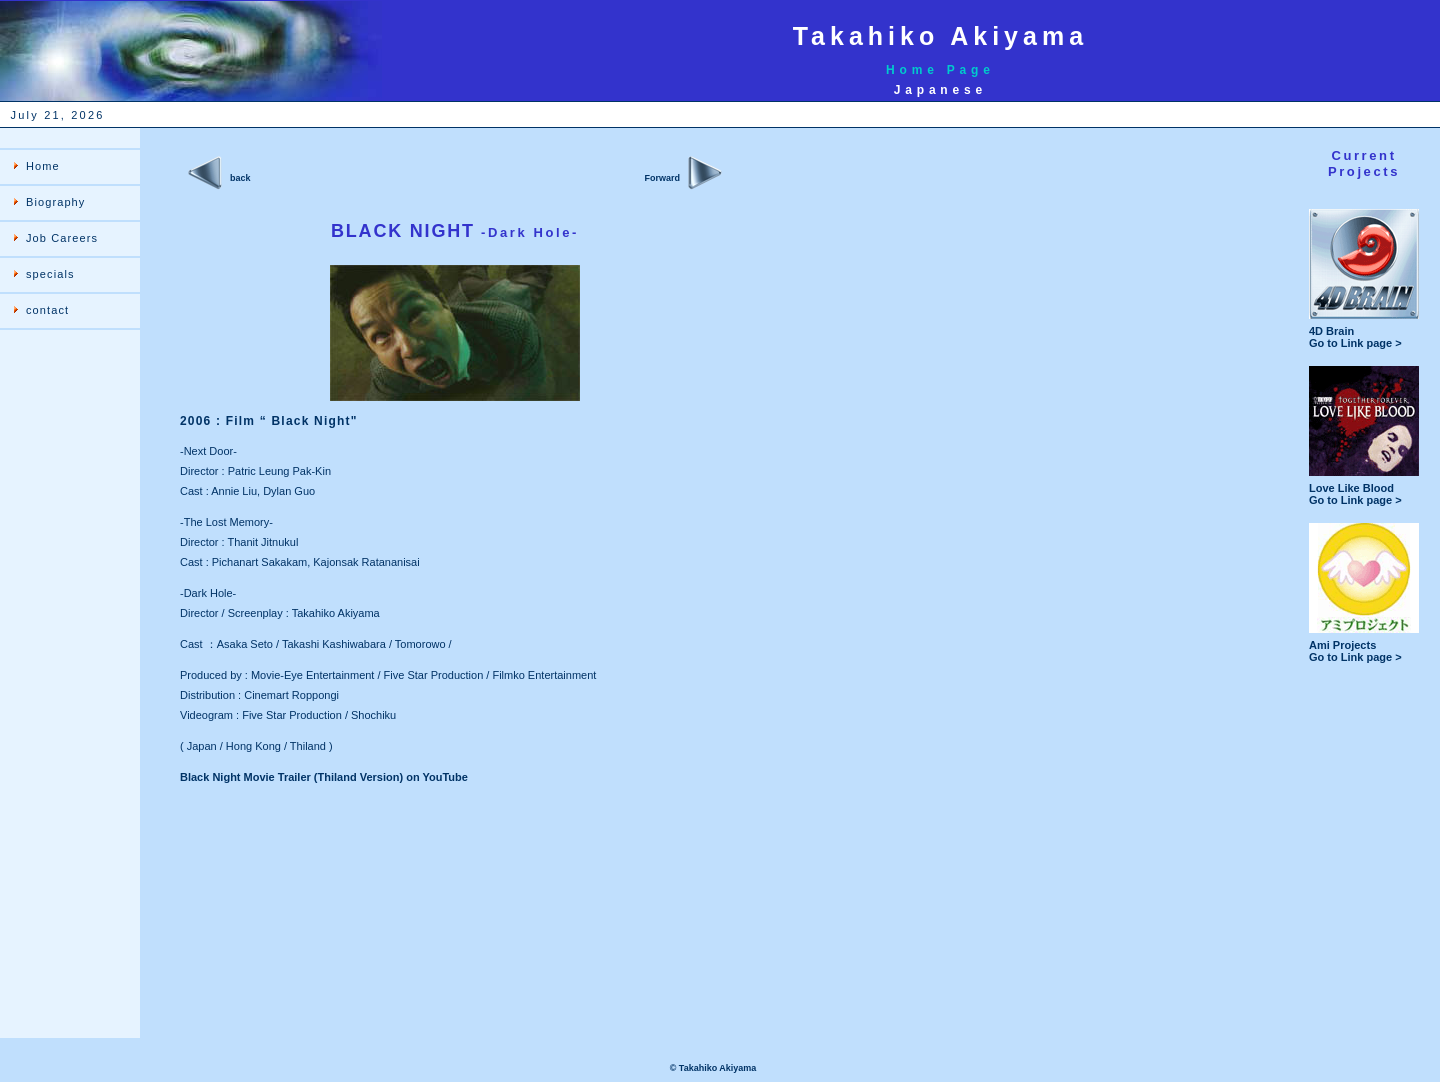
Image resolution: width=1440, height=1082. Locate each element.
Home (43, 166)
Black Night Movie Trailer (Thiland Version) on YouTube (324, 777)
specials (50, 274)
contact (47, 310)
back (240, 178)
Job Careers (62, 238)
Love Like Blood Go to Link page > (1364, 489)
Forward (662, 178)
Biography (55, 202)
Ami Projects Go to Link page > (1364, 646)
